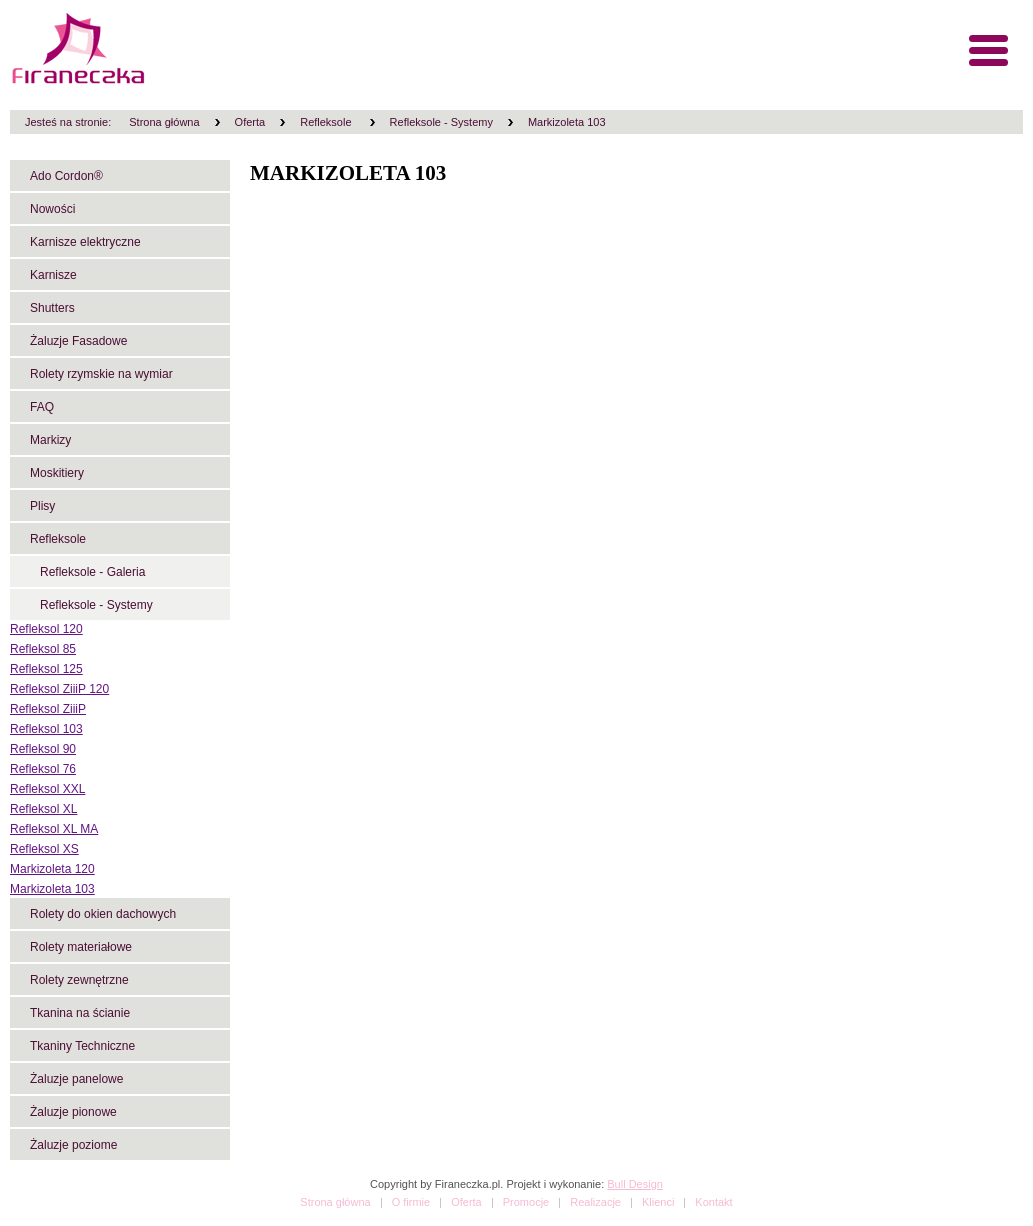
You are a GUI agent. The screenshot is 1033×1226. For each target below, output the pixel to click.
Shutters (52, 308)
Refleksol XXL (47, 789)
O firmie (411, 1202)
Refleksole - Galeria (92, 572)
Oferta (250, 122)
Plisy (42, 506)
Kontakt (713, 1202)
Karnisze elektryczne (85, 242)
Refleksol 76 (43, 769)
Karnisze (53, 275)
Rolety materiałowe (81, 947)
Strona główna (164, 122)
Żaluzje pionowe (73, 1112)
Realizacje (595, 1202)
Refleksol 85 (43, 649)
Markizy (50, 440)
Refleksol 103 (46, 729)
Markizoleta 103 (567, 122)
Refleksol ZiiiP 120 (59, 689)
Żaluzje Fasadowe (78, 341)
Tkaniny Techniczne (82, 1046)
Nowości (52, 209)
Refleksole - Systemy (441, 122)
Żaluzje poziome (73, 1145)
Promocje (526, 1202)
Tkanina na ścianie (80, 1013)
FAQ (42, 407)
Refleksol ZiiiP (48, 709)
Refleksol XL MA (54, 829)
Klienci (658, 1202)
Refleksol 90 (43, 749)
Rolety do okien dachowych (103, 914)
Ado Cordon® (66, 176)
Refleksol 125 (46, 669)
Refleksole (327, 122)
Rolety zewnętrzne (79, 980)
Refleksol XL (43, 809)
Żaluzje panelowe (76, 1079)
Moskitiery (57, 473)
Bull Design (635, 1184)
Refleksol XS (44, 849)
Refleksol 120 (46, 629)
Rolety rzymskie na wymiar (101, 374)
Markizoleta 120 (52, 869)
